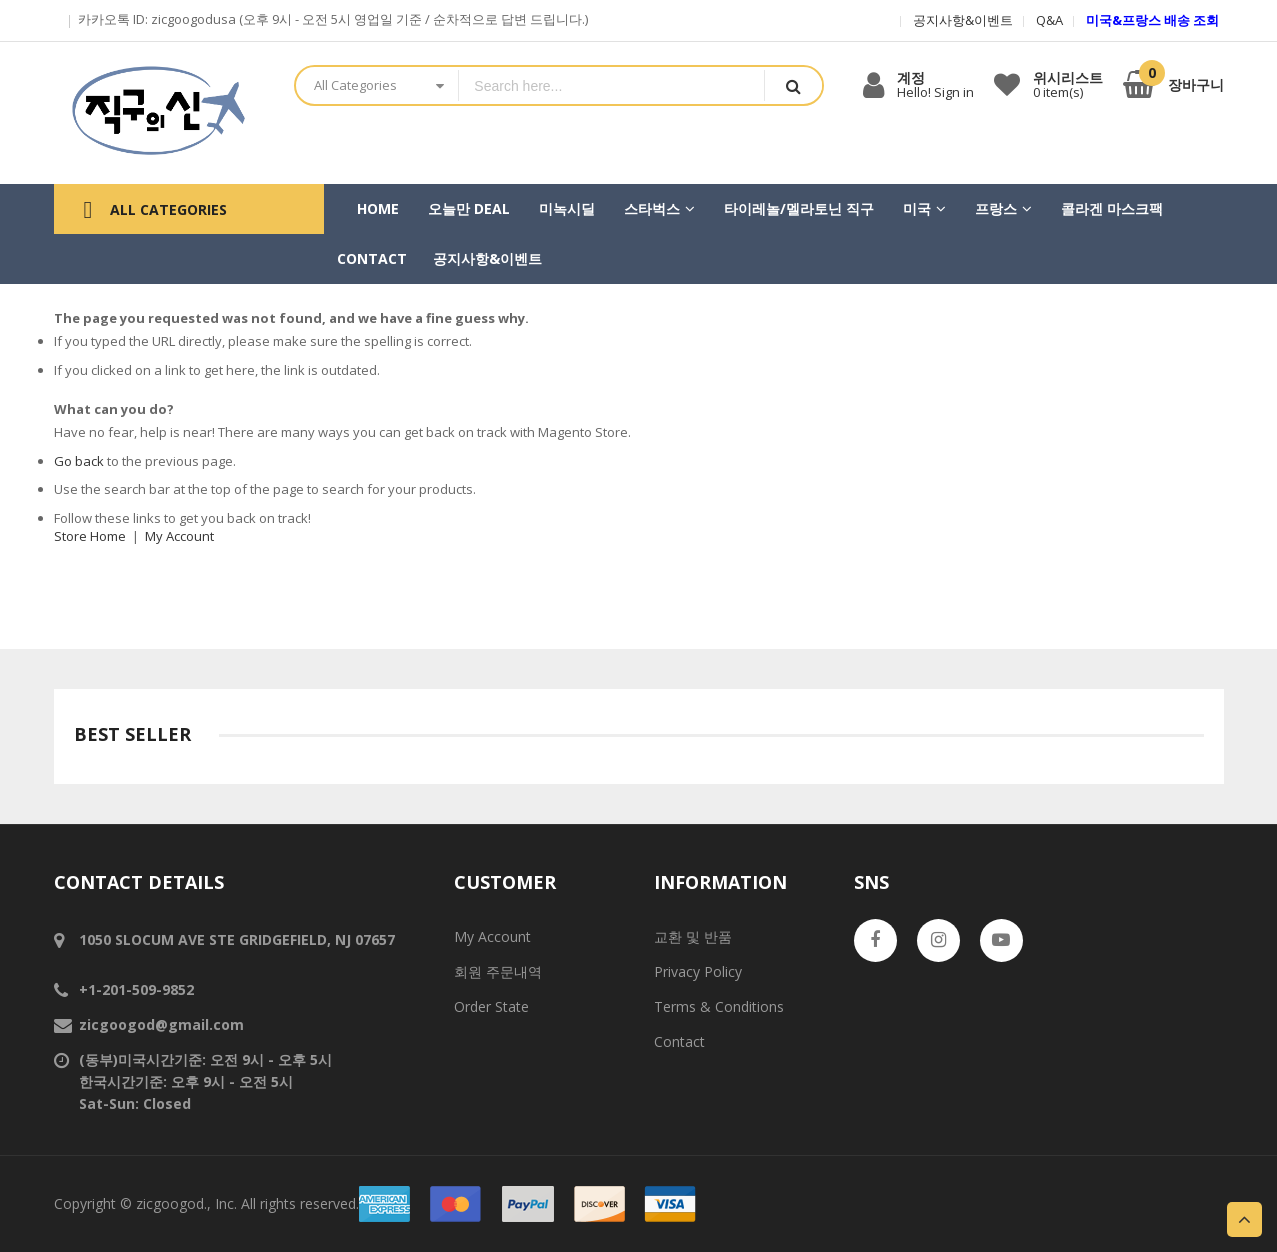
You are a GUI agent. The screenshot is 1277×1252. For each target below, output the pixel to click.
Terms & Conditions (719, 1006)
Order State (491, 1006)
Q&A (1049, 20)
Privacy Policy (698, 971)
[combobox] (611, 85)
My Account (179, 536)
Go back (79, 461)
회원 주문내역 (498, 971)
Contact (679, 1041)
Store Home (90, 536)
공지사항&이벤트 (963, 20)
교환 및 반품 (693, 936)
